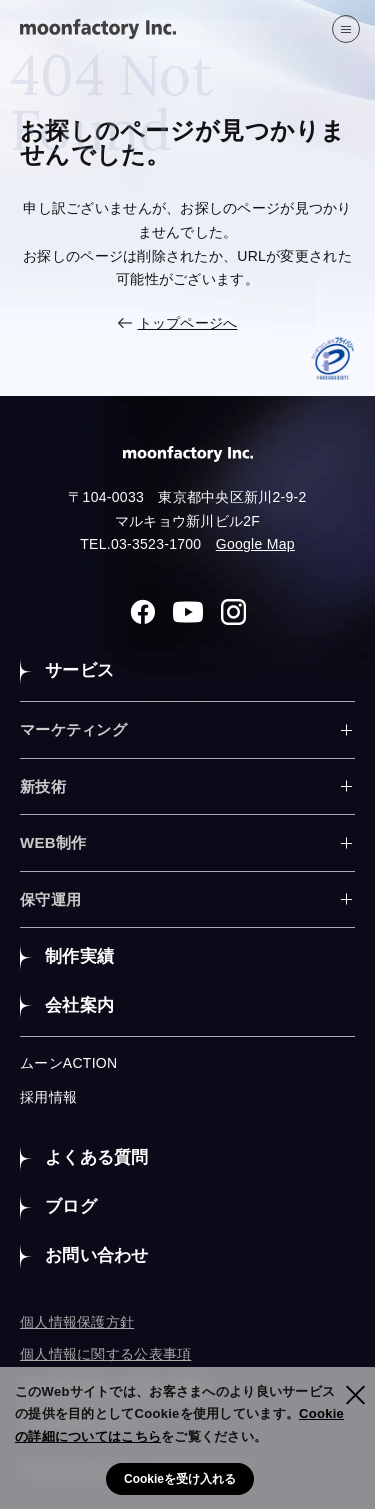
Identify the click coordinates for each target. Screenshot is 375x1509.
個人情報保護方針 (77, 1322)
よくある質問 (97, 1157)
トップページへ (188, 323)
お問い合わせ (97, 1255)
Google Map (255, 544)
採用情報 (48, 1097)
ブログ (71, 1206)
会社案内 (79, 1005)
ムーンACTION (68, 1063)
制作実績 (79, 956)
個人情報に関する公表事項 (105, 1354)
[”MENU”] (346, 29)
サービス (79, 670)
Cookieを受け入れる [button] (180, 1479)
